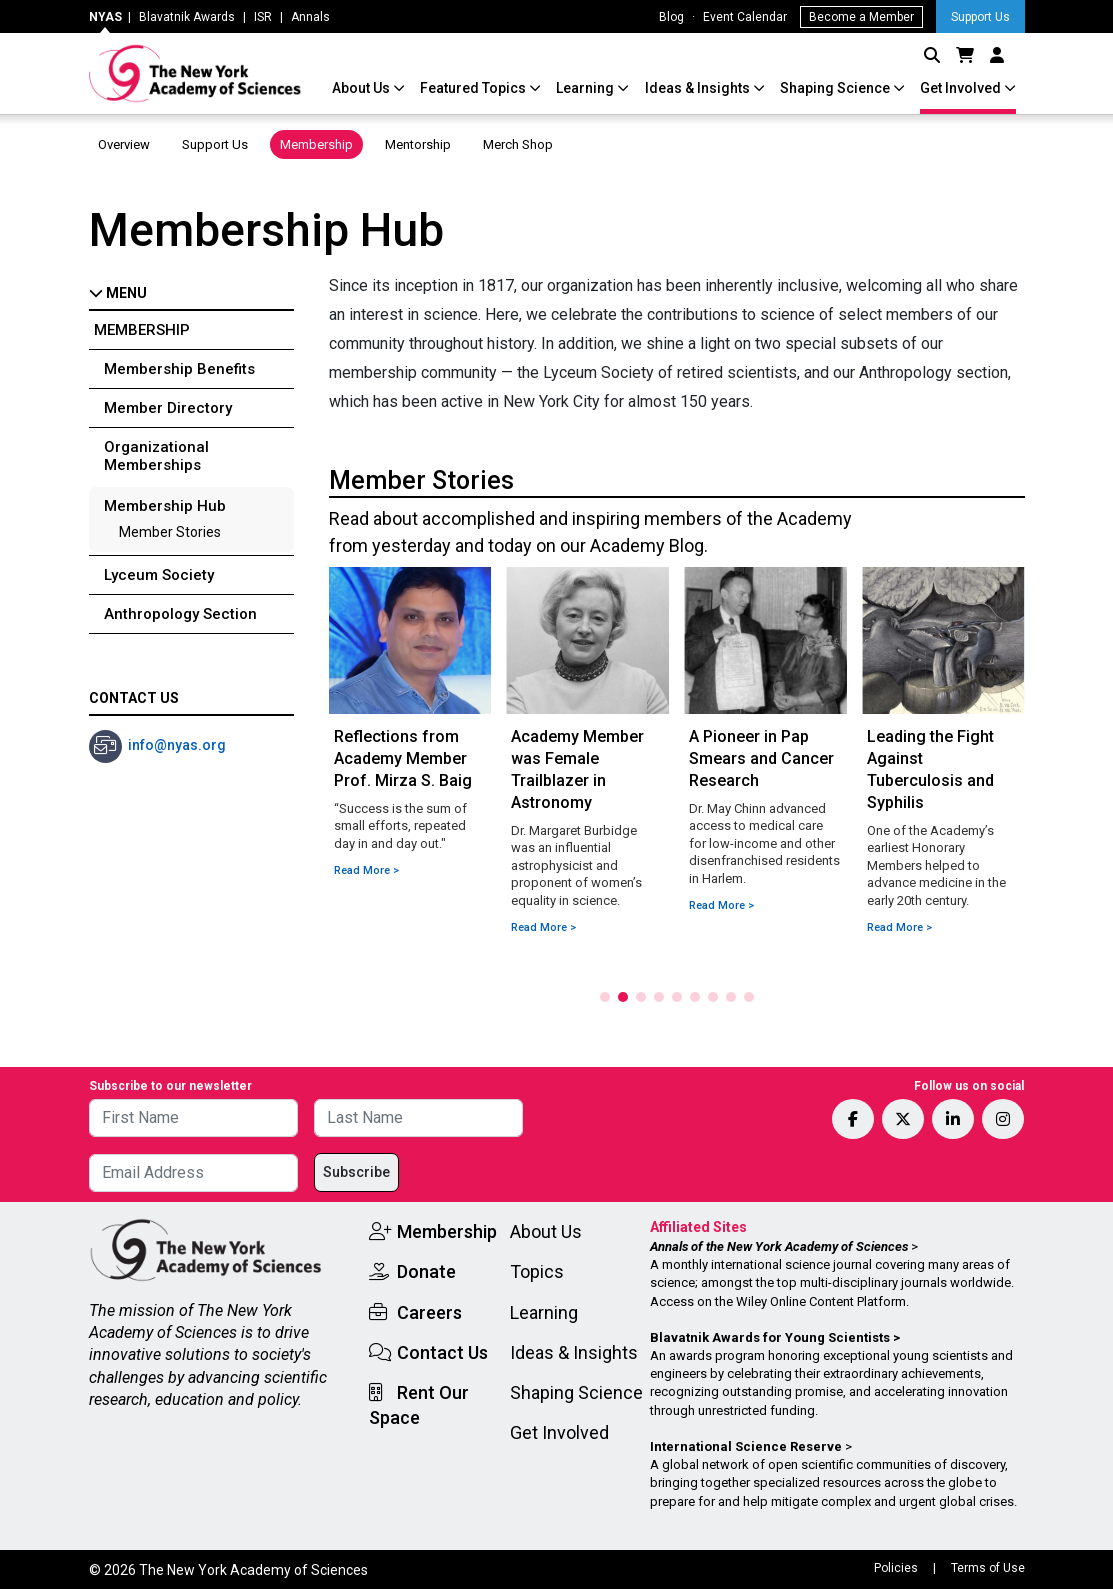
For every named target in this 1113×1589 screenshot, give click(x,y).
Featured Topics (474, 88)
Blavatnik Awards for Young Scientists (770, 1337)
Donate (426, 1271)
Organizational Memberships (156, 456)
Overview (124, 144)
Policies (896, 1568)
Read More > (366, 870)
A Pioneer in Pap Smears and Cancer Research (761, 758)
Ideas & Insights (699, 88)
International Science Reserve (746, 1446)
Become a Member (861, 17)
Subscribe (356, 1172)
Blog (671, 17)
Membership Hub (165, 506)
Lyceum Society (159, 575)
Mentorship (418, 144)
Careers (429, 1312)
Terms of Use (988, 1568)
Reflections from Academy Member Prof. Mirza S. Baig (403, 758)
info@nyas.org (177, 745)
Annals (310, 17)
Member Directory (168, 408)
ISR (263, 17)
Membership (316, 144)
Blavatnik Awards (187, 17)
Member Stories (170, 532)
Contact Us (442, 1352)
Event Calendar (745, 17)
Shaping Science (836, 88)
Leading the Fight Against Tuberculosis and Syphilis (930, 769)
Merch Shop (518, 144)
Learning (586, 88)
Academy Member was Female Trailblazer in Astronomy (577, 769)
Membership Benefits (179, 369)
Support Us (980, 17)
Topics (537, 1271)
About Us (362, 88)
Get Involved (962, 88)
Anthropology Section (180, 614)
